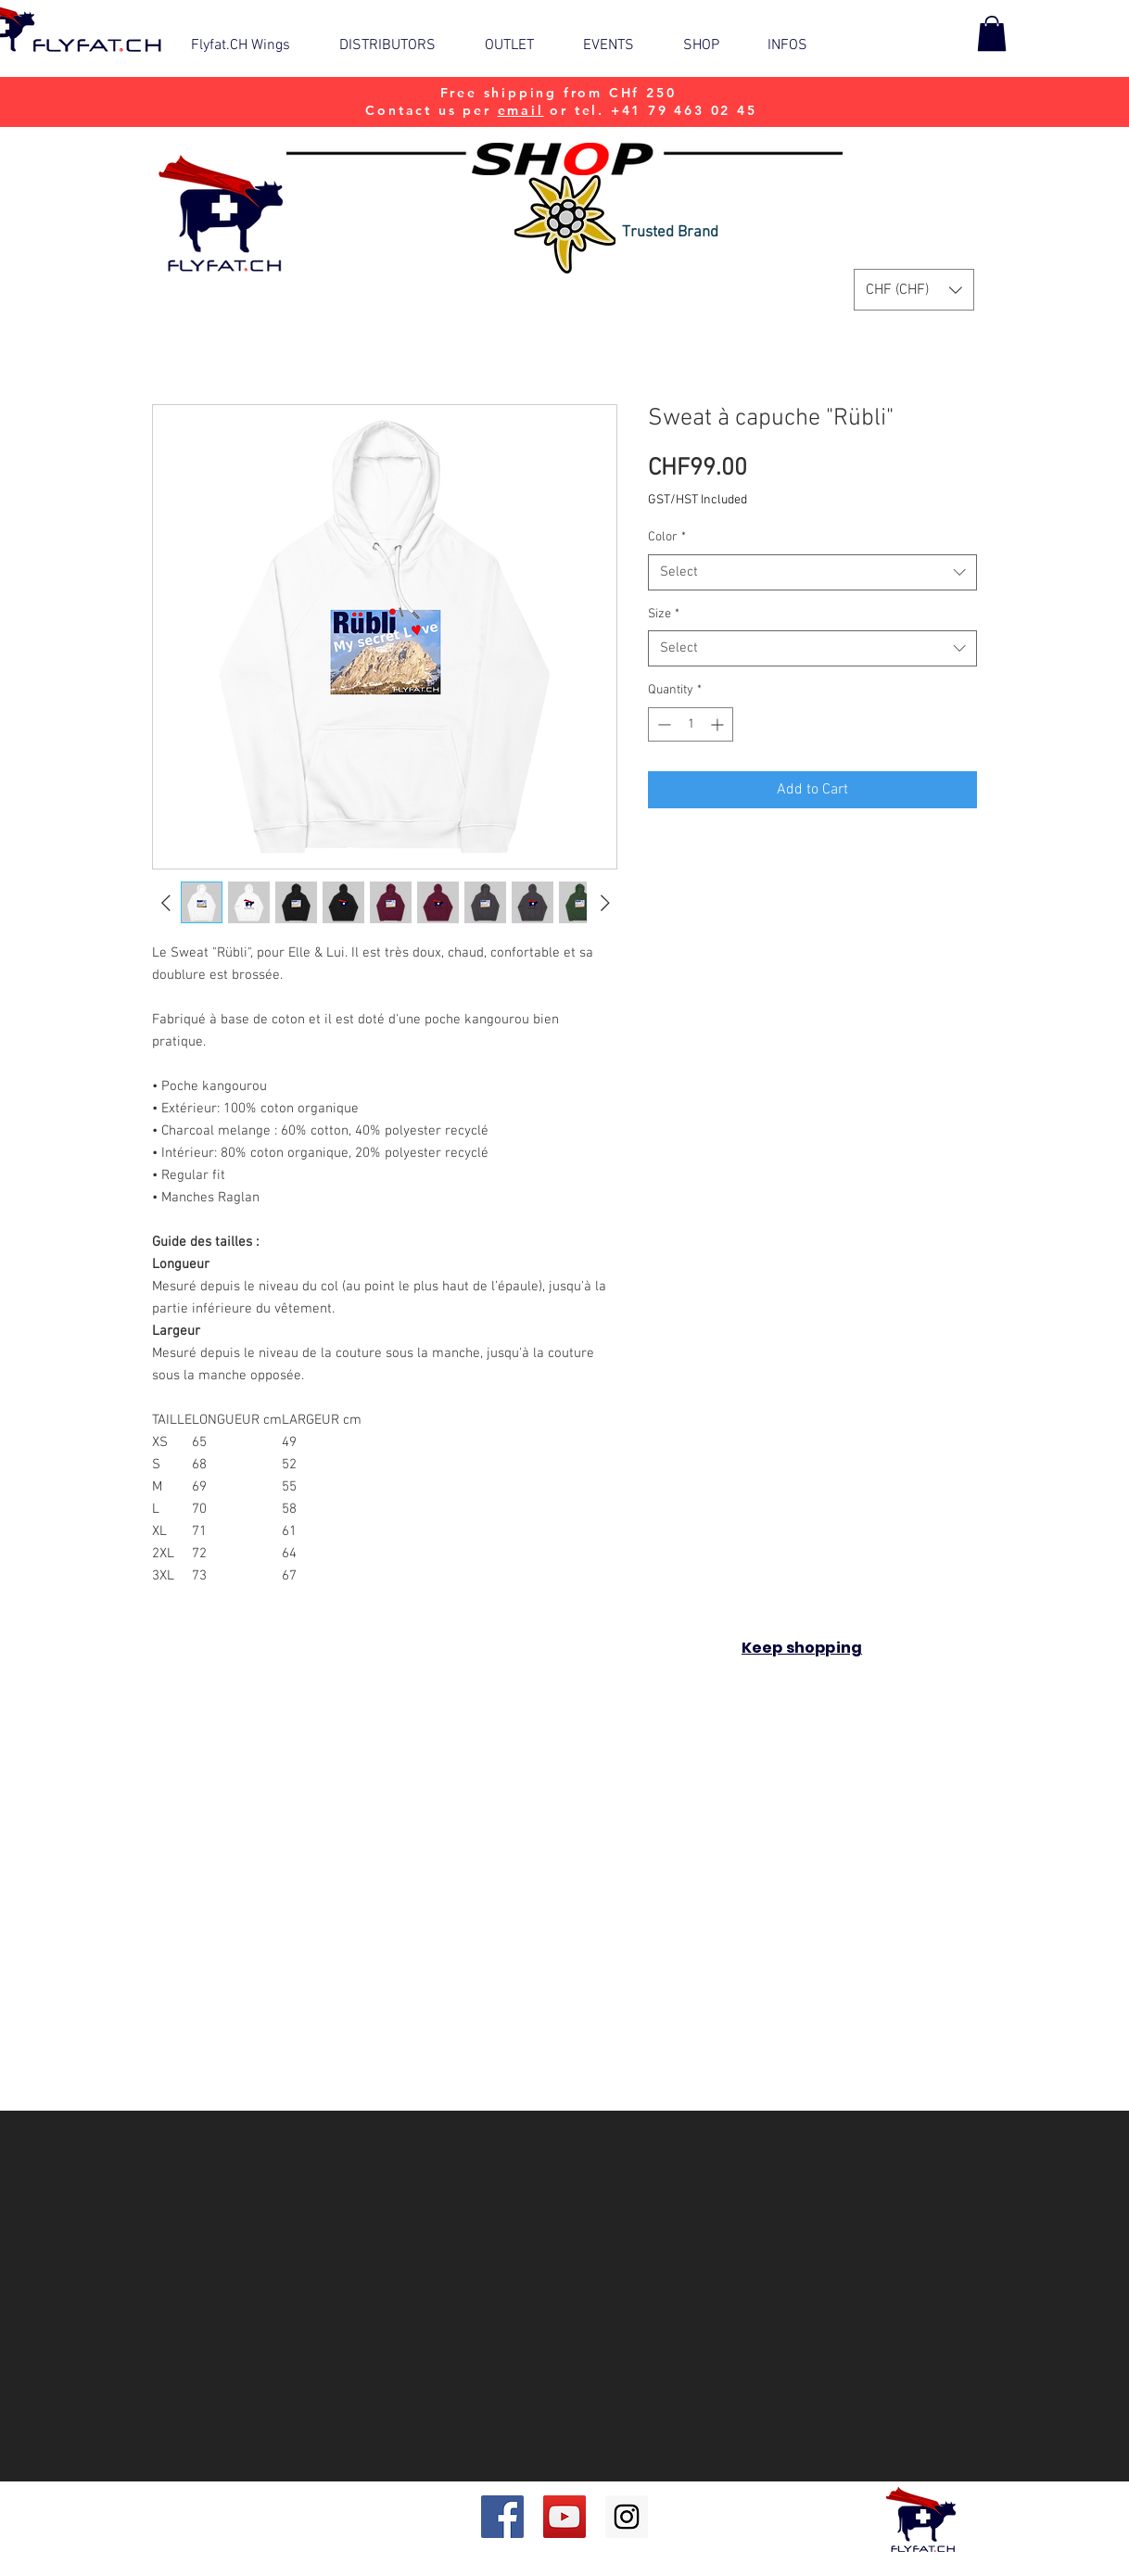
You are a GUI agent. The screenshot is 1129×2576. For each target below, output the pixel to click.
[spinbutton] (690, 724)
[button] (619, 45)
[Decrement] (662, 724)
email (521, 110)
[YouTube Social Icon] (564, 2516)
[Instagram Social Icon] (626, 2516)
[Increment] (718, 724)
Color (667, 537)
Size (663, 614)
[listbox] (914, 290)
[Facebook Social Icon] (502, 2516)
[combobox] (812, 572)
